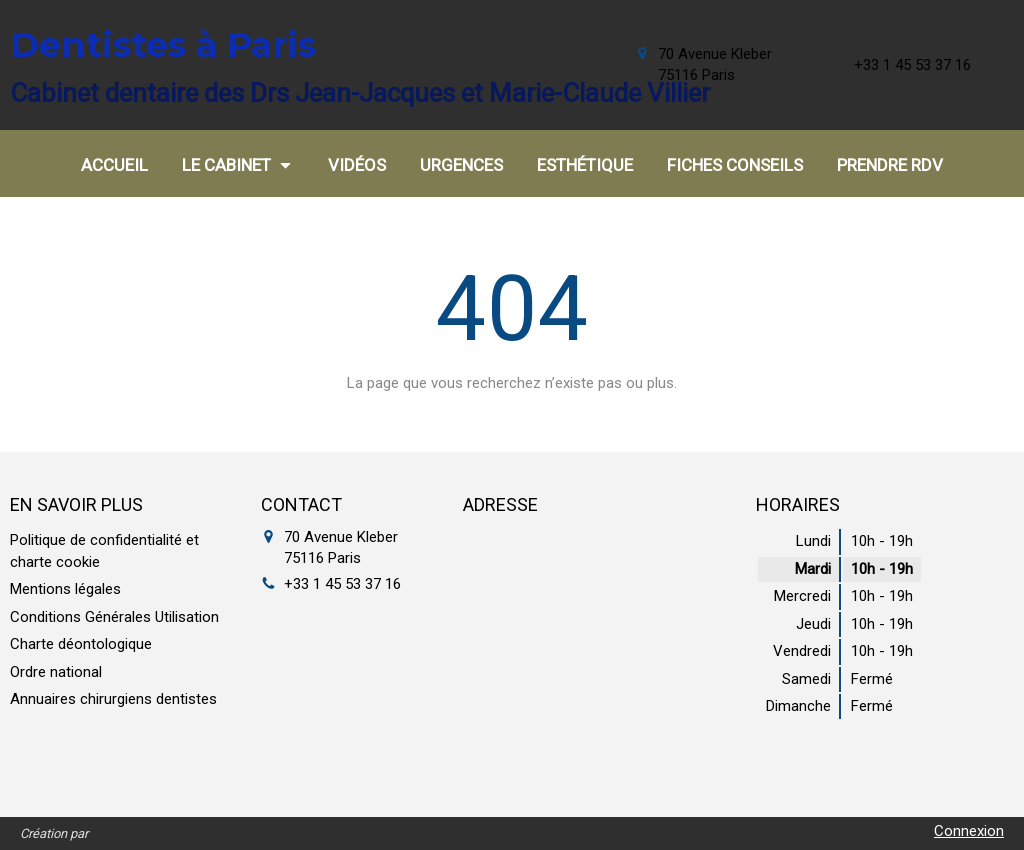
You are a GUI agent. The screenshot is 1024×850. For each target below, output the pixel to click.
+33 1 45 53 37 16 (342, 584)
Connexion (969, 831)
